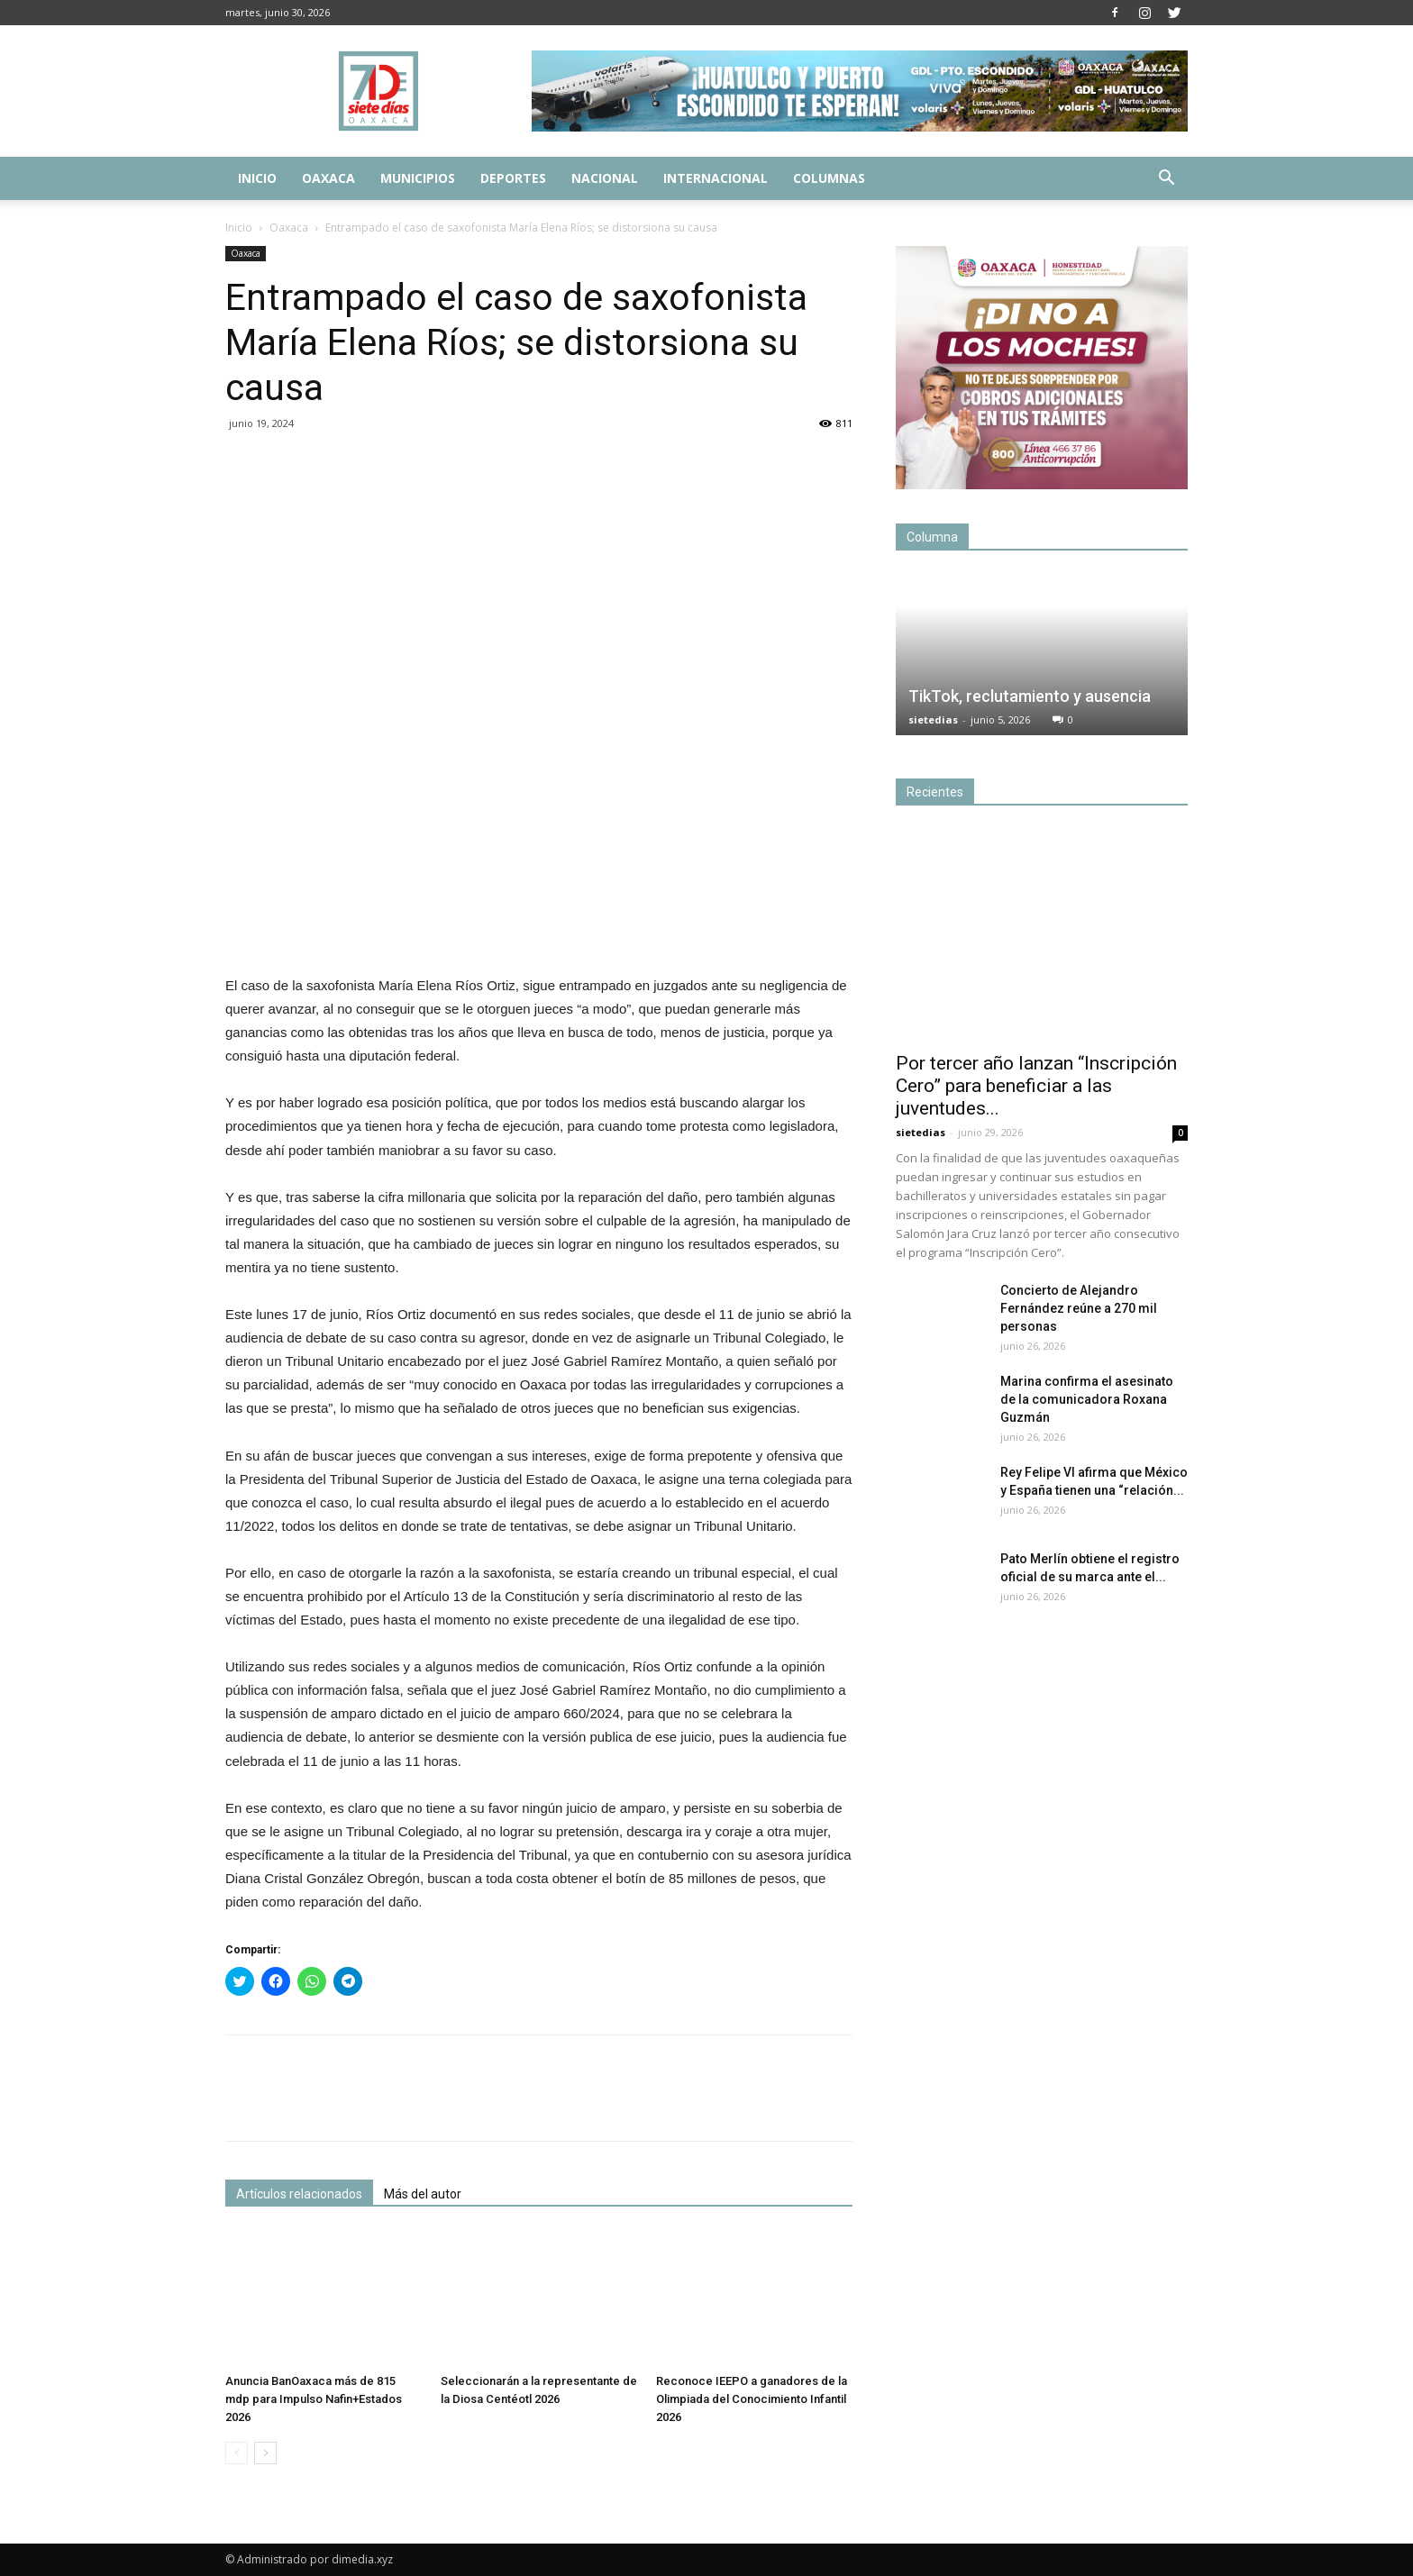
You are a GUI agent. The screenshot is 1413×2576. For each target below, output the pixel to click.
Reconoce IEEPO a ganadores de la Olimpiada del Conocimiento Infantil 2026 (751, 2399)
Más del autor (422, 2194)
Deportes (513, 178)
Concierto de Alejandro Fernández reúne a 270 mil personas (1078, 1308)
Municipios (417, 178)
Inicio (257, 178)
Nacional (604, 178)
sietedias (933, 719)
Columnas (829, 178)
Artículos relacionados (299, 2194)
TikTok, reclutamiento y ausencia (1029, 696)
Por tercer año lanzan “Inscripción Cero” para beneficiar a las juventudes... (1036, 1085)
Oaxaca (328, 178)
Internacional (715, 178)
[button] (1166, 179)
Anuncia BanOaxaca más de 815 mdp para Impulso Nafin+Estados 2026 (313, 2399)
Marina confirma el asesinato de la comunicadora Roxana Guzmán (1086, 1399)
